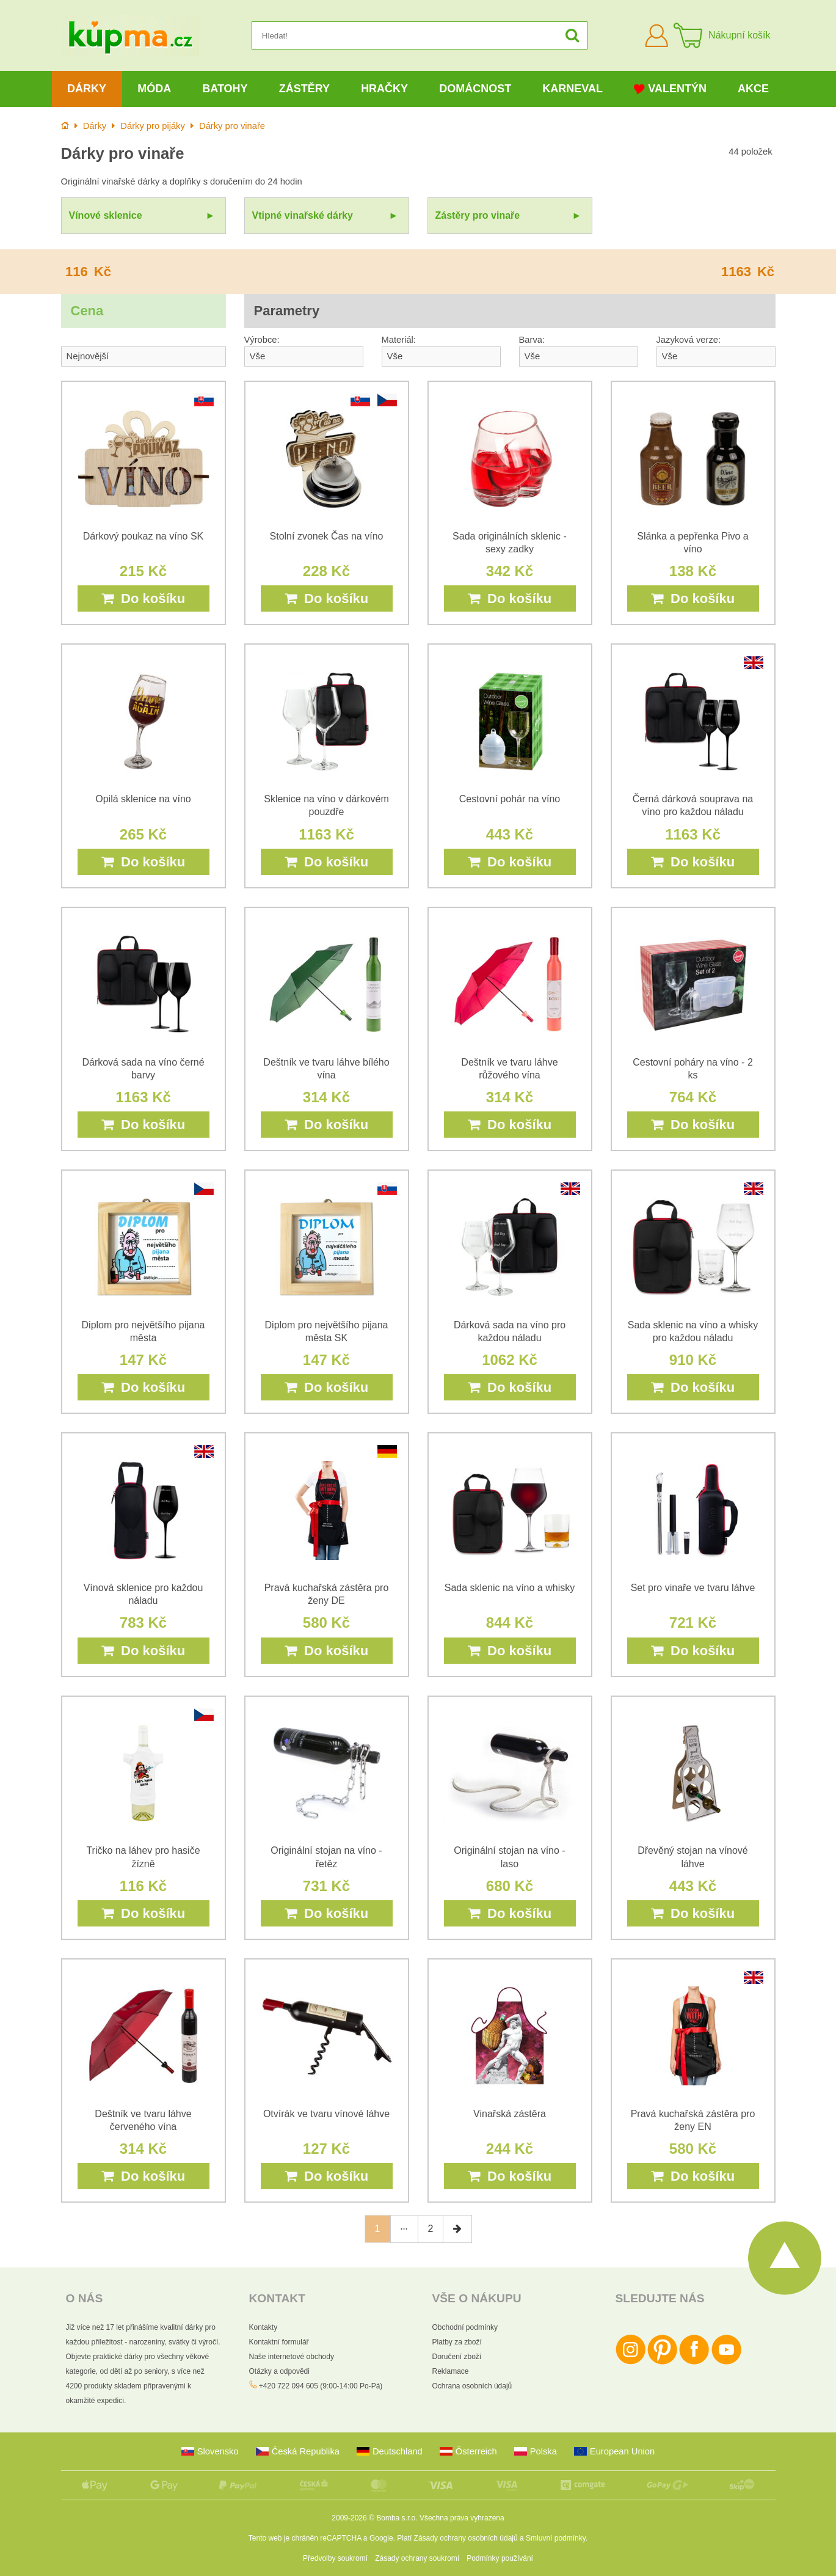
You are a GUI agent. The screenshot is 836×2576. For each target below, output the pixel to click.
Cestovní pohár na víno (509, 799)
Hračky (384, 88)
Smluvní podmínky (556, 2538)
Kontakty (263, 2327)
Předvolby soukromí (335, 2558)
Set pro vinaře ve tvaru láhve (693, 1588)
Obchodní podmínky (465, 2327)
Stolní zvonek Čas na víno (326, 536)
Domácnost (475, 88)
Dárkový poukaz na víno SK (143, 536)
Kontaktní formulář (279, 2342)
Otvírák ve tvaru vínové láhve (326, 2114)
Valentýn (670, 89)
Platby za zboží (457, 2342)
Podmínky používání (500, 2558)
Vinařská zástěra (509, 2114)
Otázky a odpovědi (279, 2371)
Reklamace (450, 2371)
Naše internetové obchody (291, 2356)
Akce (753, 88)
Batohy (224, 88)
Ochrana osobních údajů (472, 2386)
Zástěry (304, 88)
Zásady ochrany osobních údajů (466, 2538)
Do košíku (143, 598)
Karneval (572, 88)
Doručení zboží (457, 2356)
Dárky (86, 88)
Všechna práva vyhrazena (462, 2518)
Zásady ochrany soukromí (417, 2558)
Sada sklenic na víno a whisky (510, 1588)
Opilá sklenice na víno (143, 799)
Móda (154, 88)
